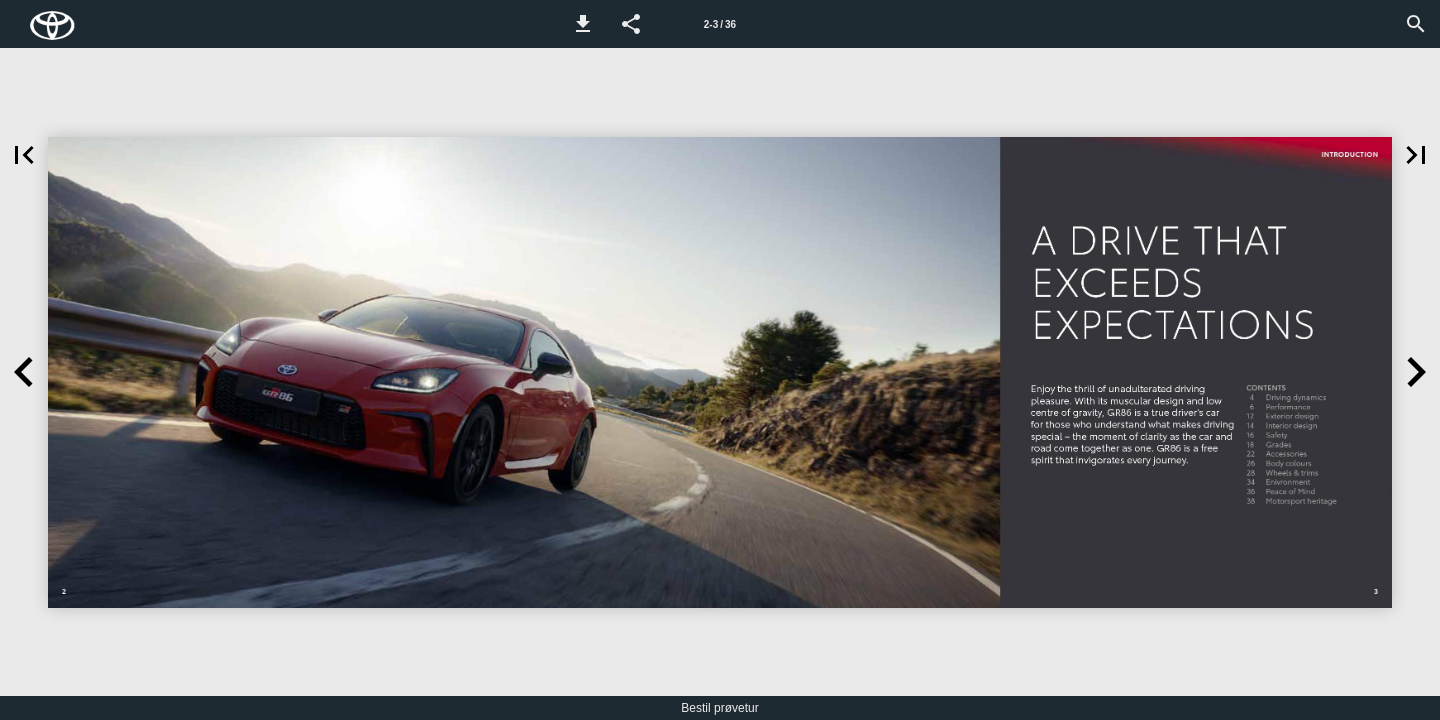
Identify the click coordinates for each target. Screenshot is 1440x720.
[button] (583, 24)
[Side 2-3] (720, 24)
